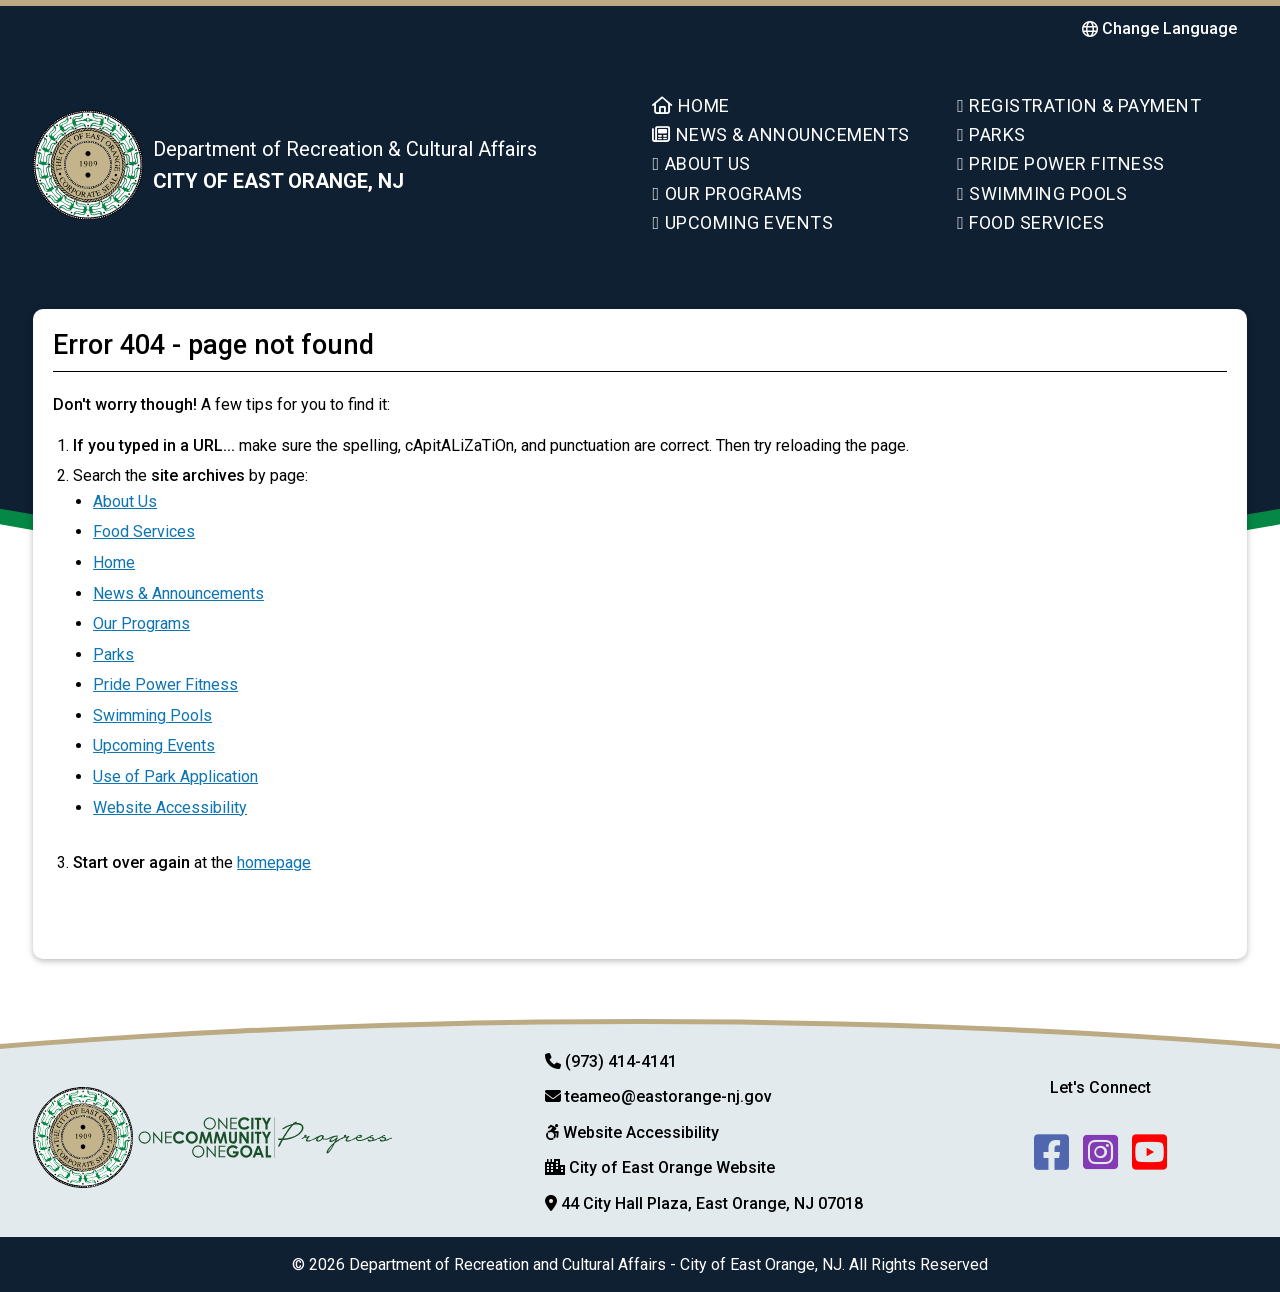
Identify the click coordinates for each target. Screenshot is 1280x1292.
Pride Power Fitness (1061, 163)
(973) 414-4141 (621, 1061)
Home (691, 105)
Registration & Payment (1079, 105)
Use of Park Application (175, 776)
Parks (991, 134)
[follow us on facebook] (1051, 1150)
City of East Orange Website (672, 1167)
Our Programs (727, 193)
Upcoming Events (742, 222)
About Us (701, 163)
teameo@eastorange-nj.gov (668, 1096)
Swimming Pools (1042, 193)
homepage (274, 862)
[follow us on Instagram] (1100, 1150)
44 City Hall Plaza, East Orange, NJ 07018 (712, 1203)
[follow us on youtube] (1149, 1150)
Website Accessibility (170, 807)
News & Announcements (781, 134)
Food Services (1031, 222)
